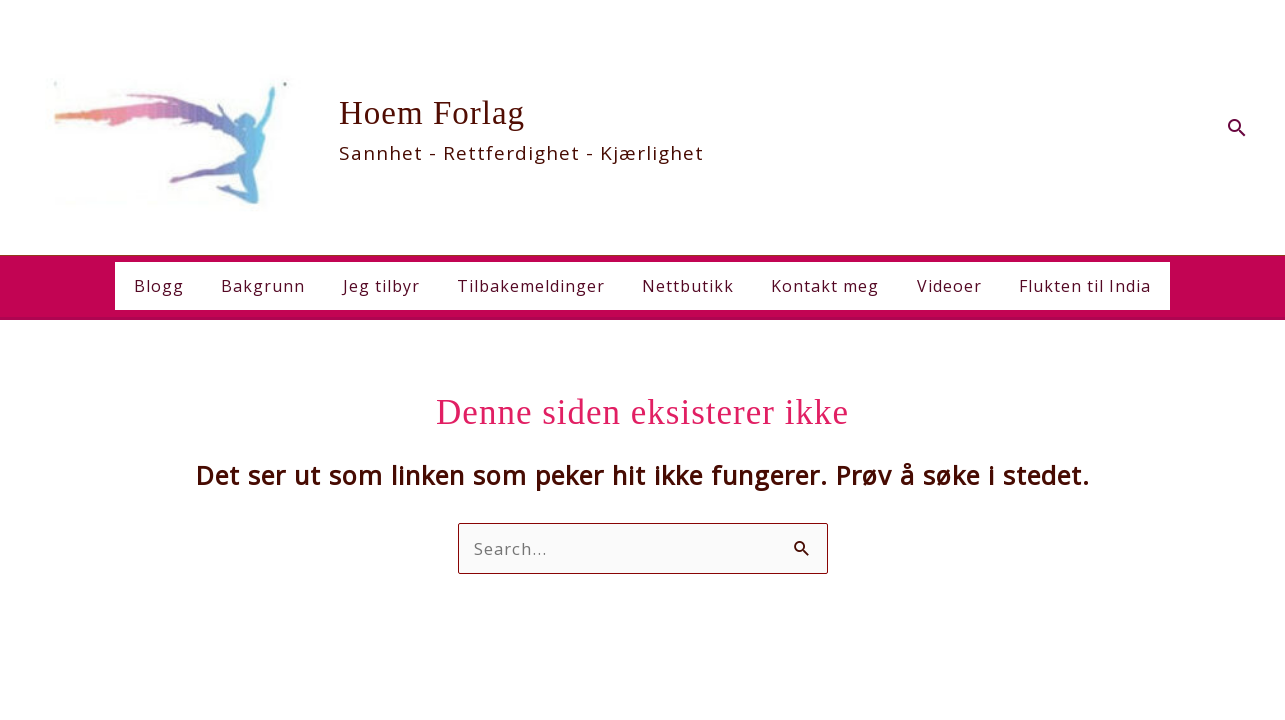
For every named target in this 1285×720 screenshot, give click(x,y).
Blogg (178, 286)
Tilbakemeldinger (534, 286)
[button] (1237, 127)
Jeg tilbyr (389, 286)
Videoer (936, 286)
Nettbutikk (686, 286)
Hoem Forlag (432, 113)
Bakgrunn (277, 286)
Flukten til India (1067, 286)
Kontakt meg (818, 286)
